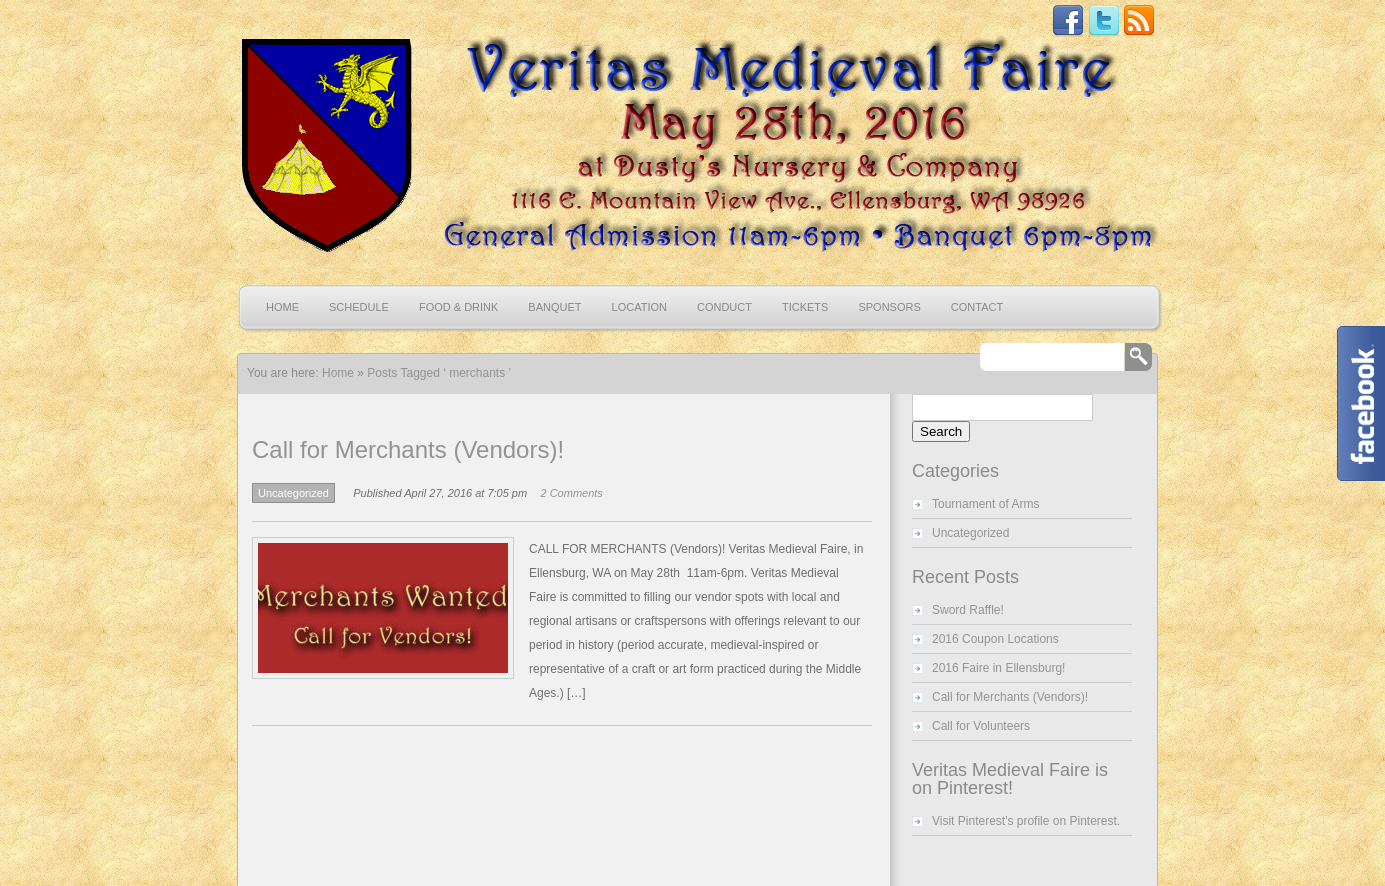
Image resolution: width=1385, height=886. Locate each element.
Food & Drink (458, 307)
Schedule (359, 307)
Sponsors (889, 307)
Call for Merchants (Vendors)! (408, 449)
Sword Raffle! (968, 610)
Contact (977, 307)
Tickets (805, 307)
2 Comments (572, 493)
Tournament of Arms (985, 504)
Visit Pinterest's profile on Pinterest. (1026, 821)
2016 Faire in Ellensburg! (998, 668)
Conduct (724, 307)
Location (639, 307)
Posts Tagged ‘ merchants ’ (439, 373)
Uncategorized (293, 493)
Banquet (554, 307)
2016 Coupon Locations (995, 639)
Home (282, 307)
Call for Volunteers (981, 726)
